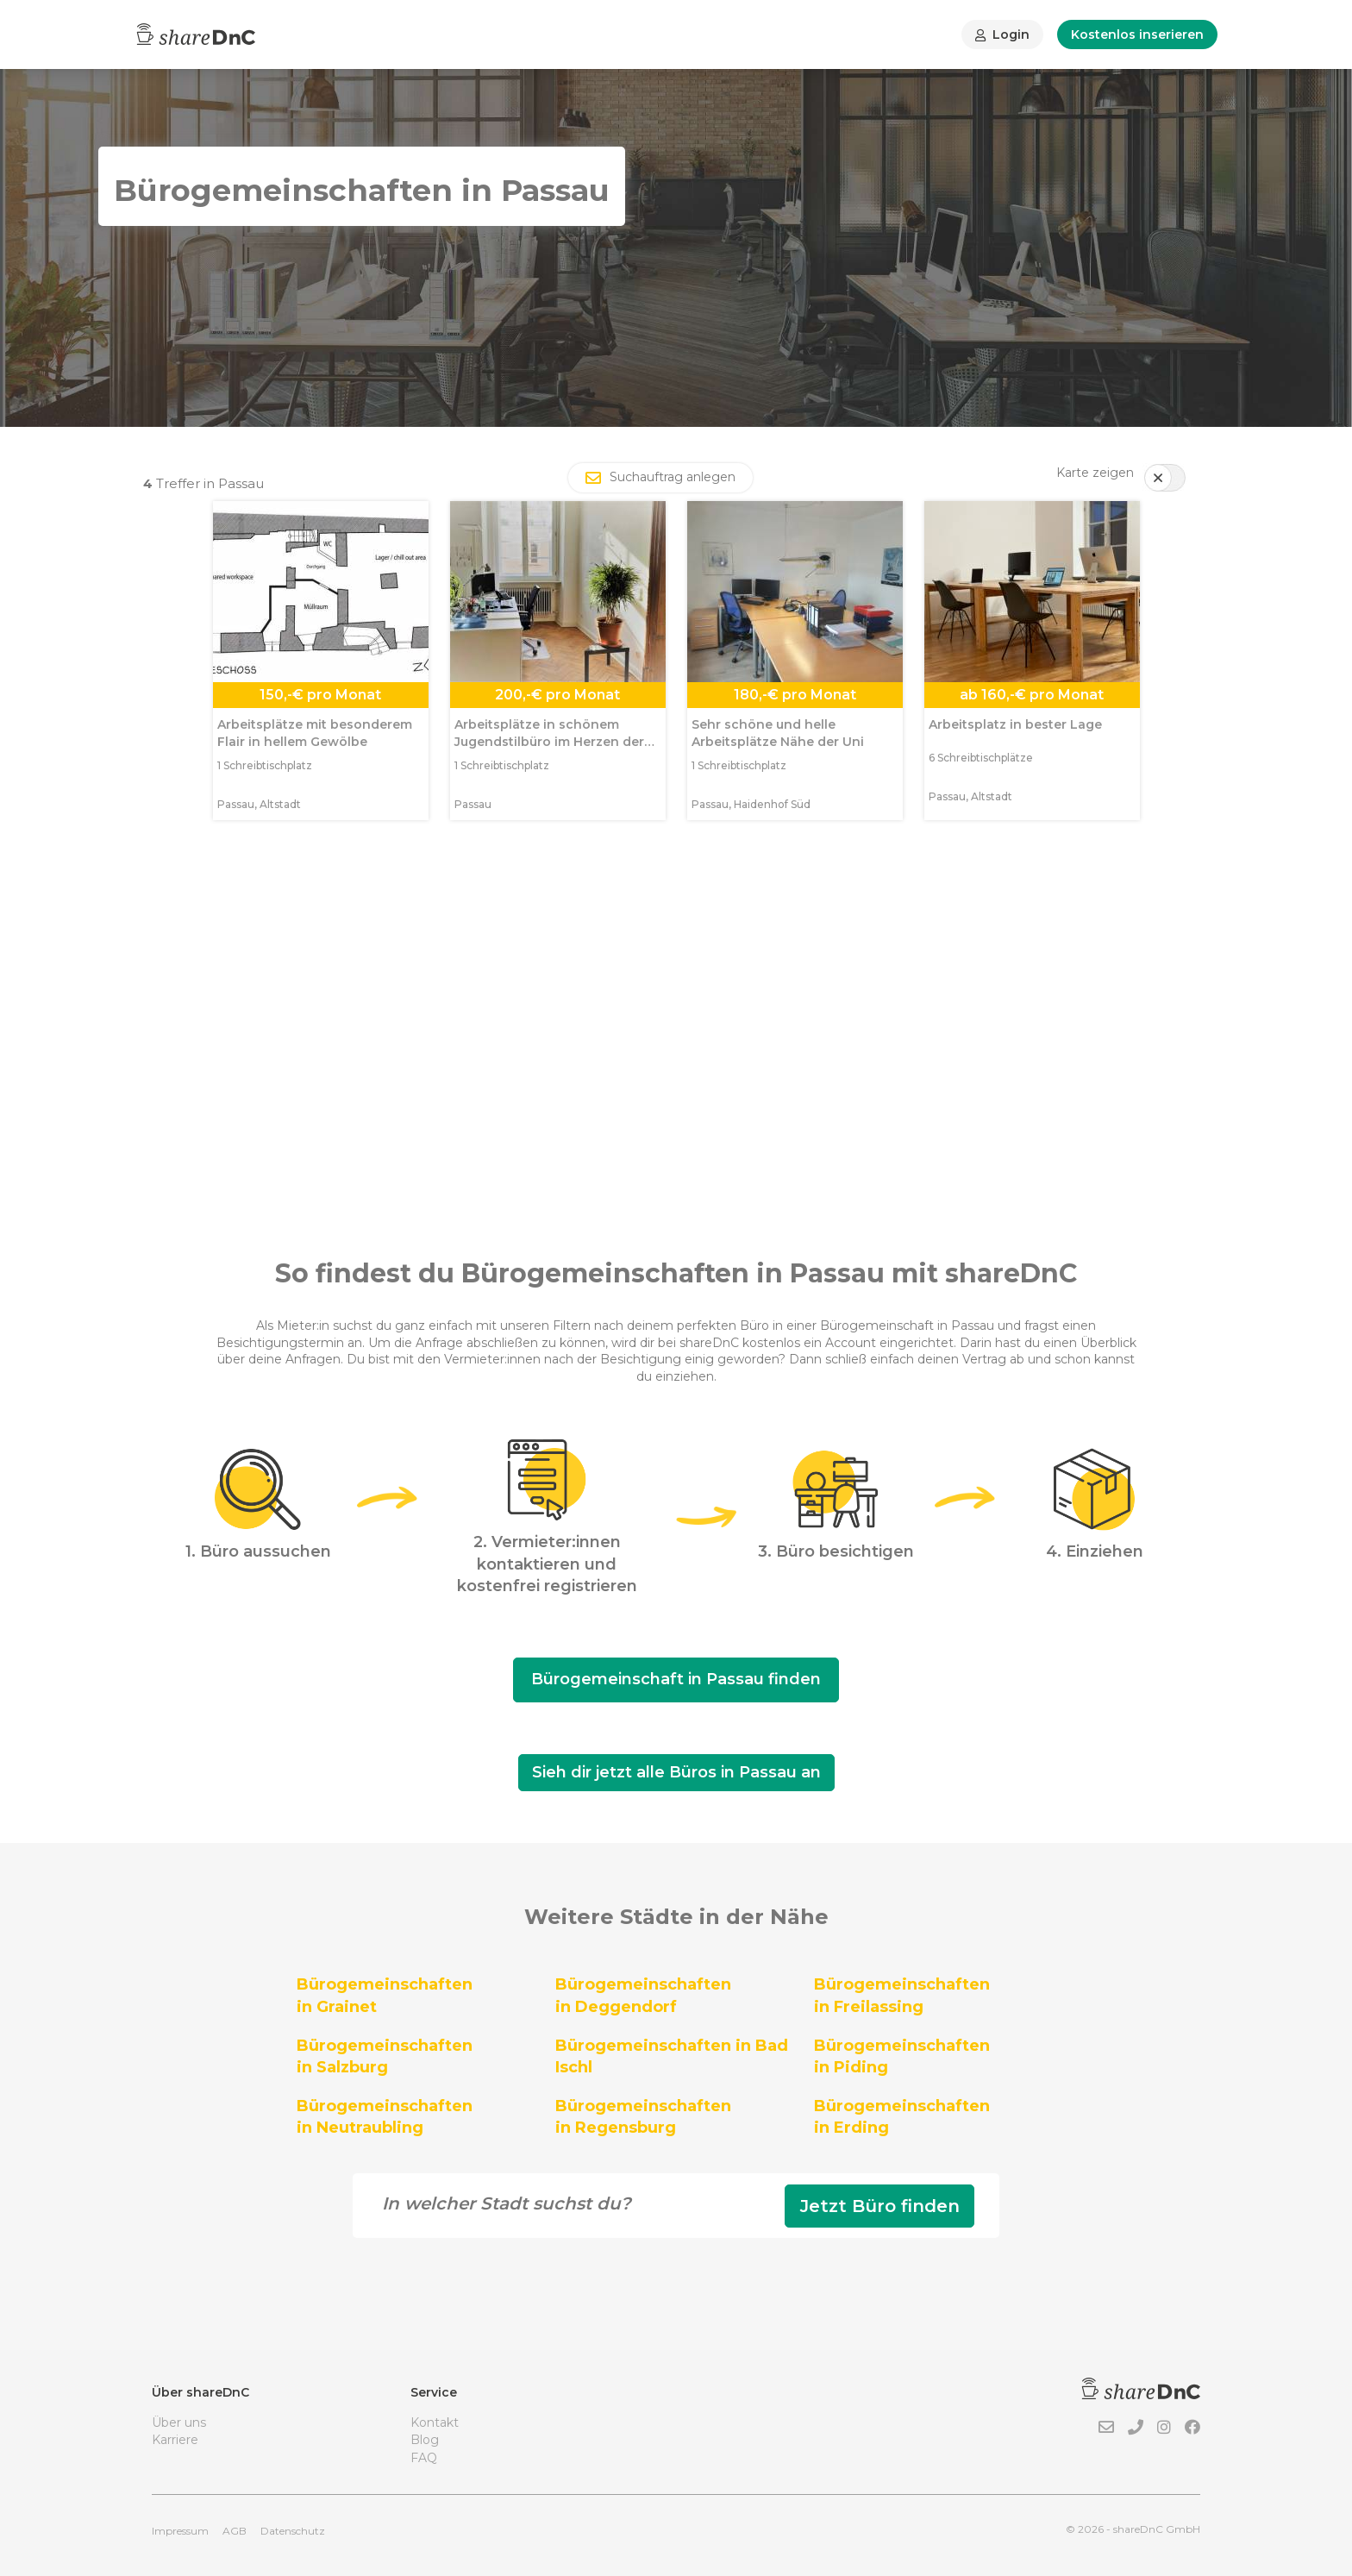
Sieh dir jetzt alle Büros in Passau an (676, 1772)
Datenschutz (292, 2530)
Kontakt (434, 2422)
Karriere (175, 2440)
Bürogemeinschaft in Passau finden (676, 1679)
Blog (424, 2440)
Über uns (179, 2422)
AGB (234, 2530)
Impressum (180, 2530)
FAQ (423, 2458)
